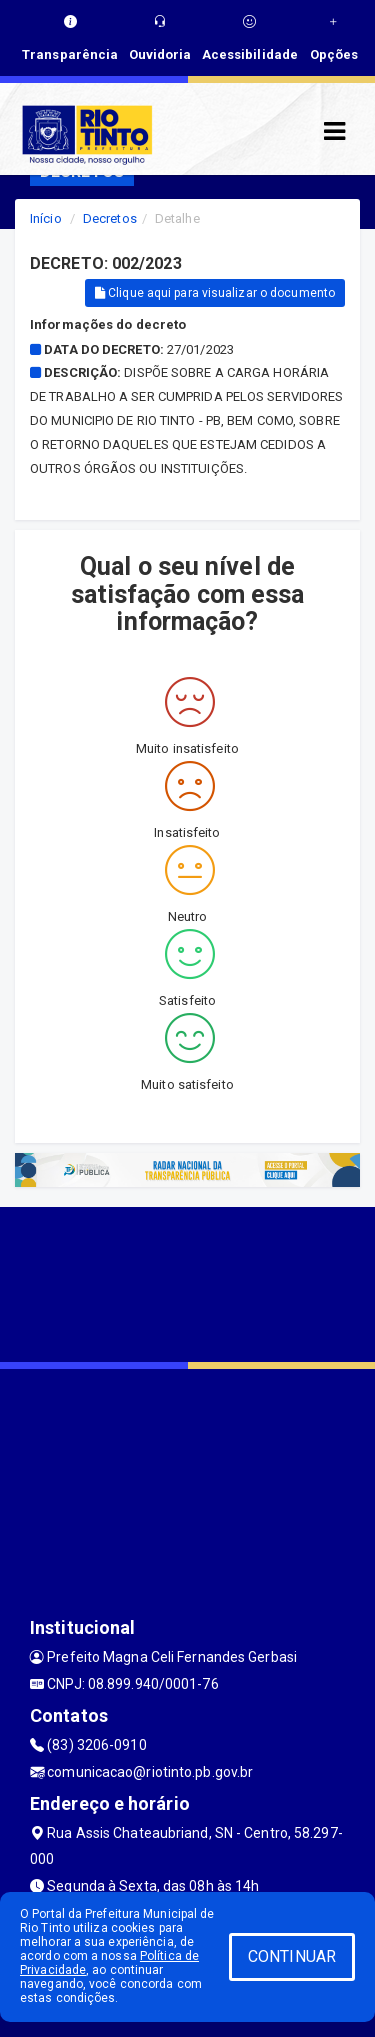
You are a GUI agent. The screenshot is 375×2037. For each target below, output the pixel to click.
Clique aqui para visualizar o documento (215, 293)
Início (46, 218)
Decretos (110, 218)
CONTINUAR (292, 1956)
